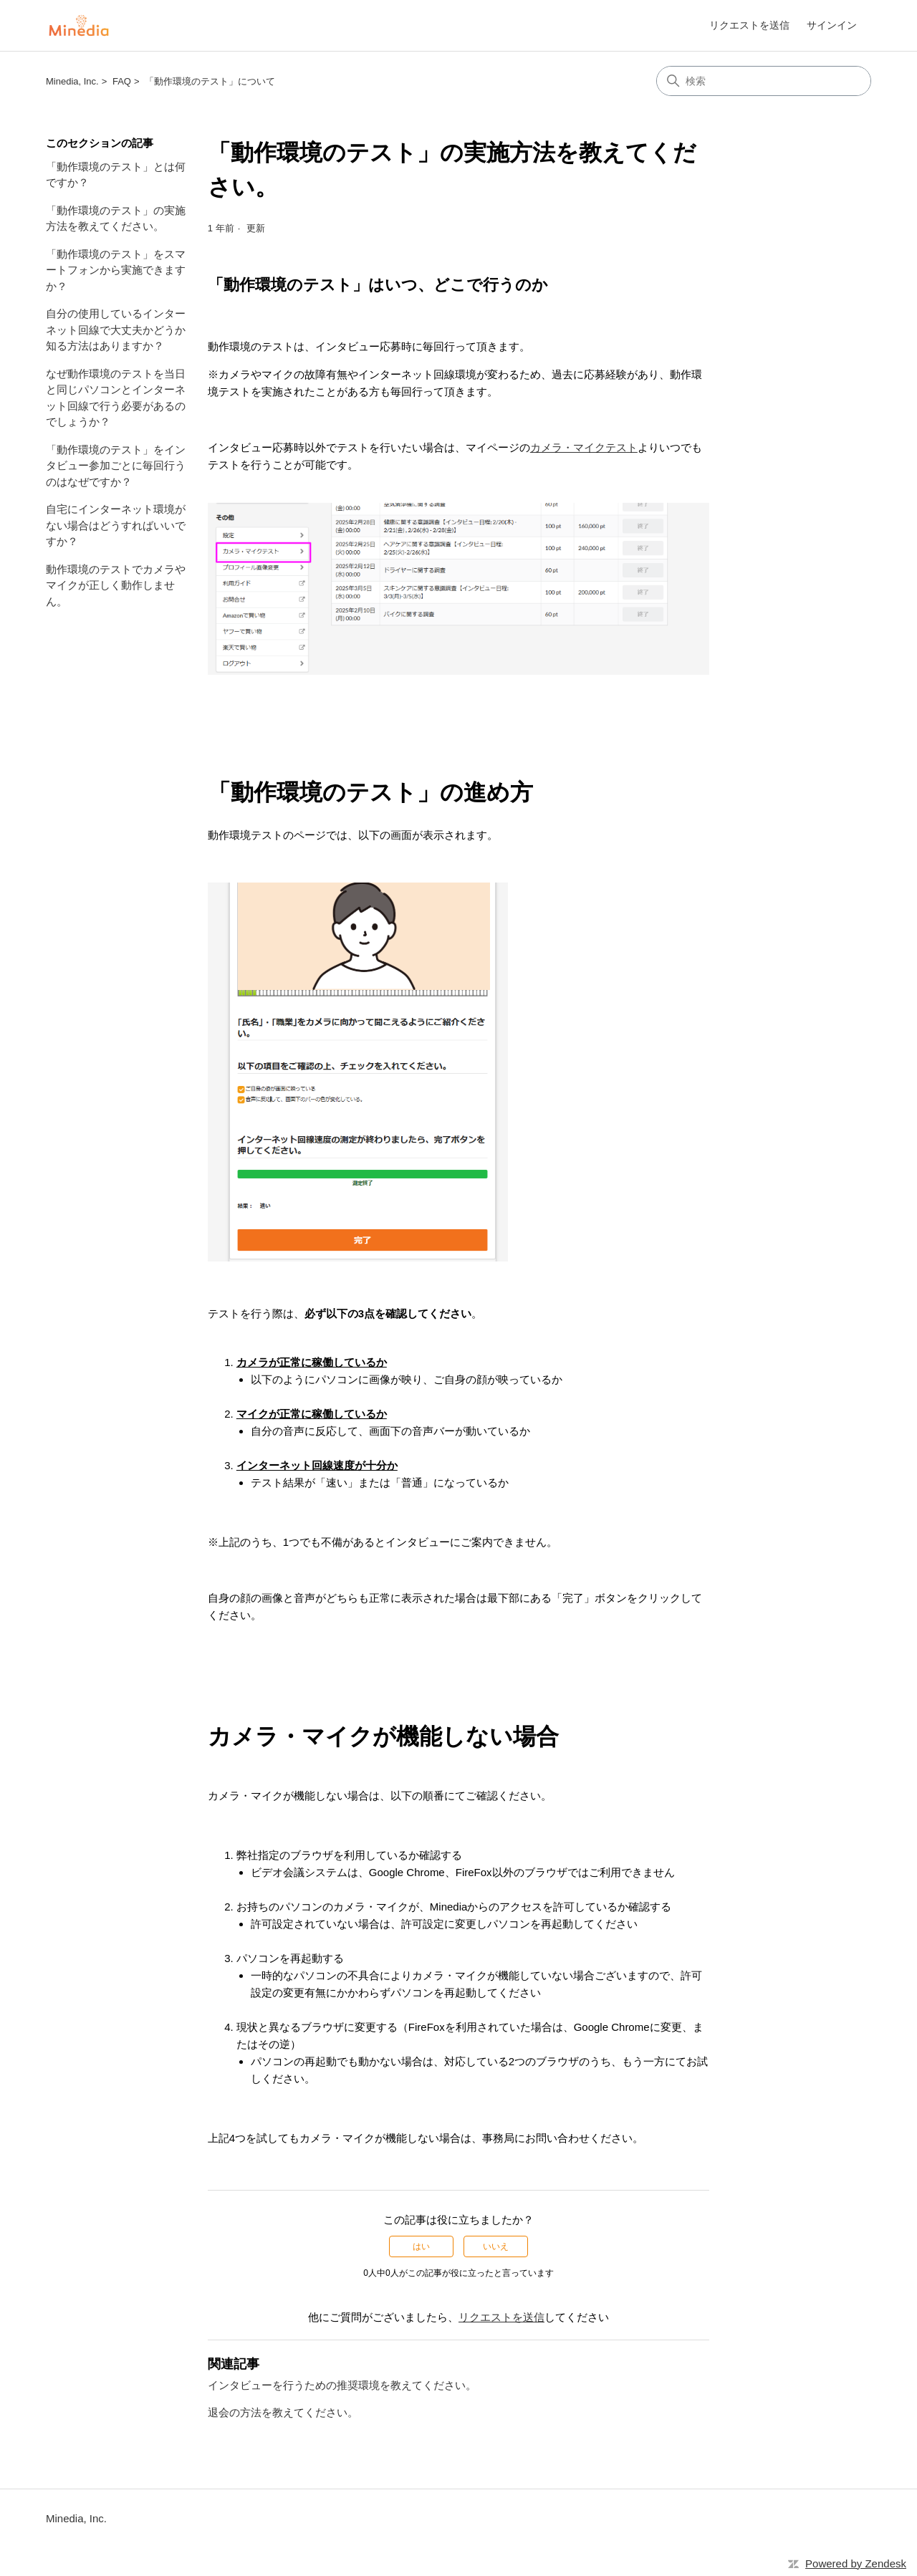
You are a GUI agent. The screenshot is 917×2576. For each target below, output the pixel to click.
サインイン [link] (832, 25)
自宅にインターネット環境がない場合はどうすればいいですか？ (116, 525)
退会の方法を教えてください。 (283, 2412)
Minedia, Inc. (72, 81)
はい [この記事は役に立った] (421, 2246)
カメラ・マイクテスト (584, 447)
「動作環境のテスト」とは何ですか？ (116, 174)
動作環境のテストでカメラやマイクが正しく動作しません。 (116, 585)
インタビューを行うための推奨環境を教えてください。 (342, 2385)
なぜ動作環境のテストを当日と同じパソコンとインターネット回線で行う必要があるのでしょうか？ (116, 397)
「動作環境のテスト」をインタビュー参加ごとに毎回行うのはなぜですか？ (116, 465)
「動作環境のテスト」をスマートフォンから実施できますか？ (116, 270)
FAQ (121, 81)
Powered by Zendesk (855, 2563)
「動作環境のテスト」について (210, 81)
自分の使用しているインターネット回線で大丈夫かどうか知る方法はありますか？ (116, 329)
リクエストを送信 (749, 25)
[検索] (763, 81)
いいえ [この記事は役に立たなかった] (496, 2246)
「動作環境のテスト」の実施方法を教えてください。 (116, 218)
